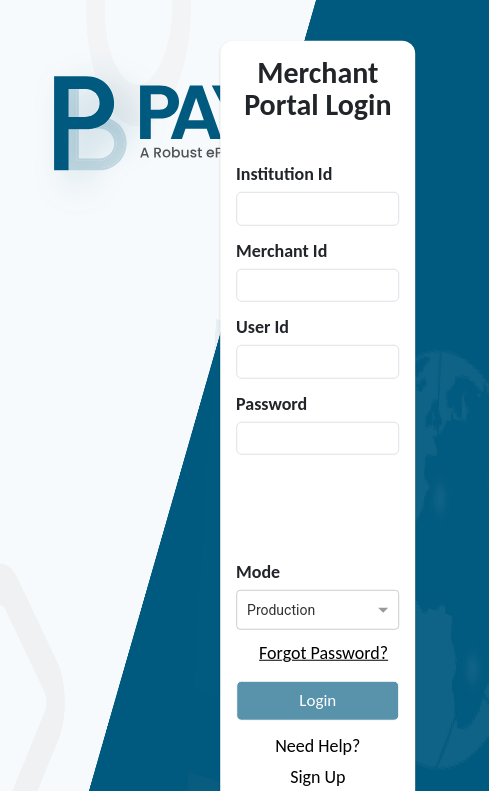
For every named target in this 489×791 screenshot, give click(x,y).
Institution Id (284, 174)
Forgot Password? (323, 653)
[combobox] (300, 607)
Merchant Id (281, 250)
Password (271, 403)
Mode (258, 572)
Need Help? (317, 746)
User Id (262, 327)
